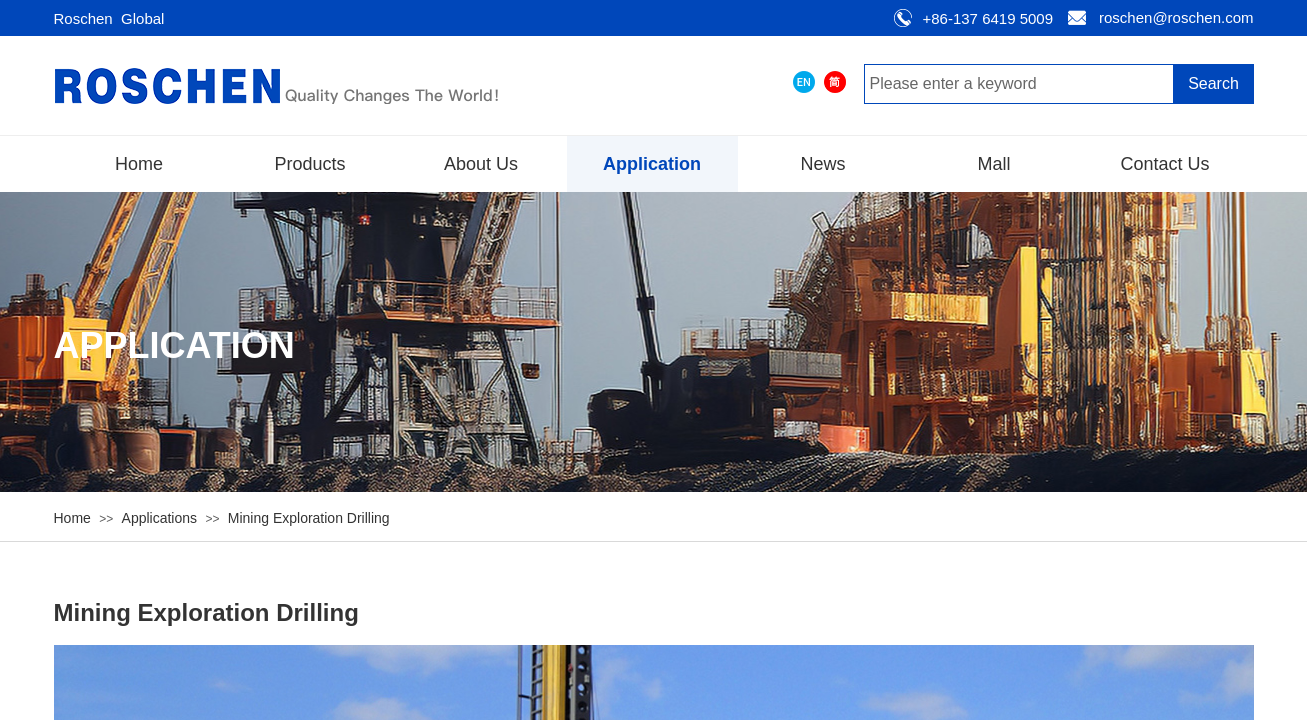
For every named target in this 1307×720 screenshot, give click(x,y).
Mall (993, 164)
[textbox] (1019, 84)
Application (652, 164)
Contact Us (1164, 164)
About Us (481, 164)
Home (139, 164)
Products (309, 164)
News (822, 164)
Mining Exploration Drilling (309, 518)
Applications (160, 518)
